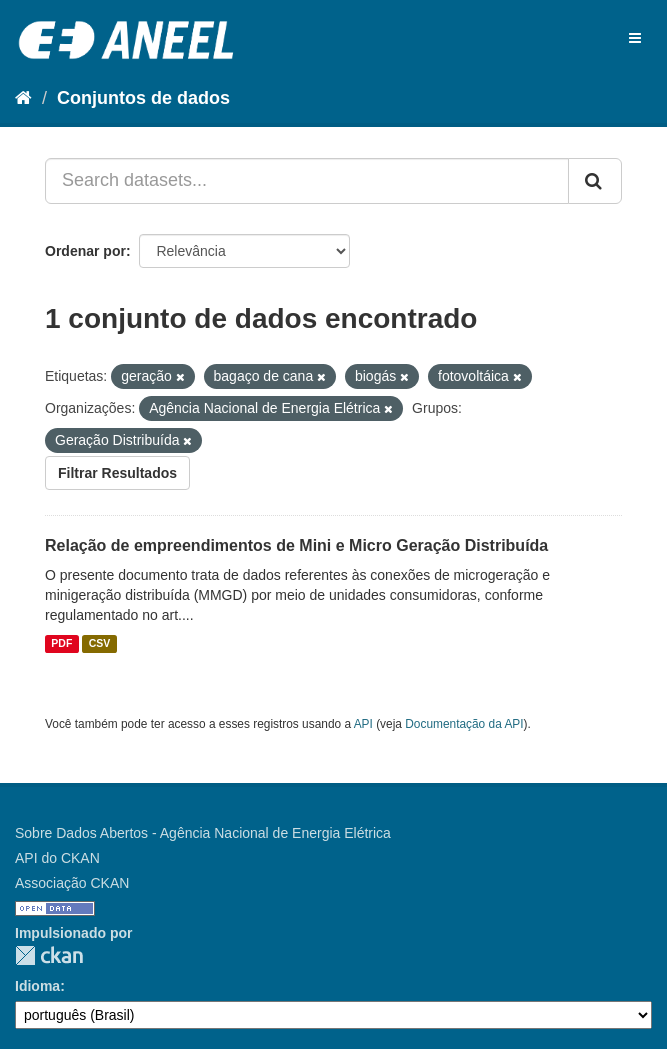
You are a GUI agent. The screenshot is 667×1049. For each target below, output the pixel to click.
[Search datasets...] (307, 181)
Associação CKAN (72, 883)
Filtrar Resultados (117, 473)
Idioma (37, 986)
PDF (61, 644)
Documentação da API (464, 724)
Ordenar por (85, 251)
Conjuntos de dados (143, 98)
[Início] (23, 98)
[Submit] (595, 181)
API (363, 724)
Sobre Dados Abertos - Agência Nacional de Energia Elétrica (203, 833)
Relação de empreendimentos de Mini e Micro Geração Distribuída (296, 545)
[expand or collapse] (635, 38)
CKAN (49, 955)
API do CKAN (57, 858)
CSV (100, 644)
